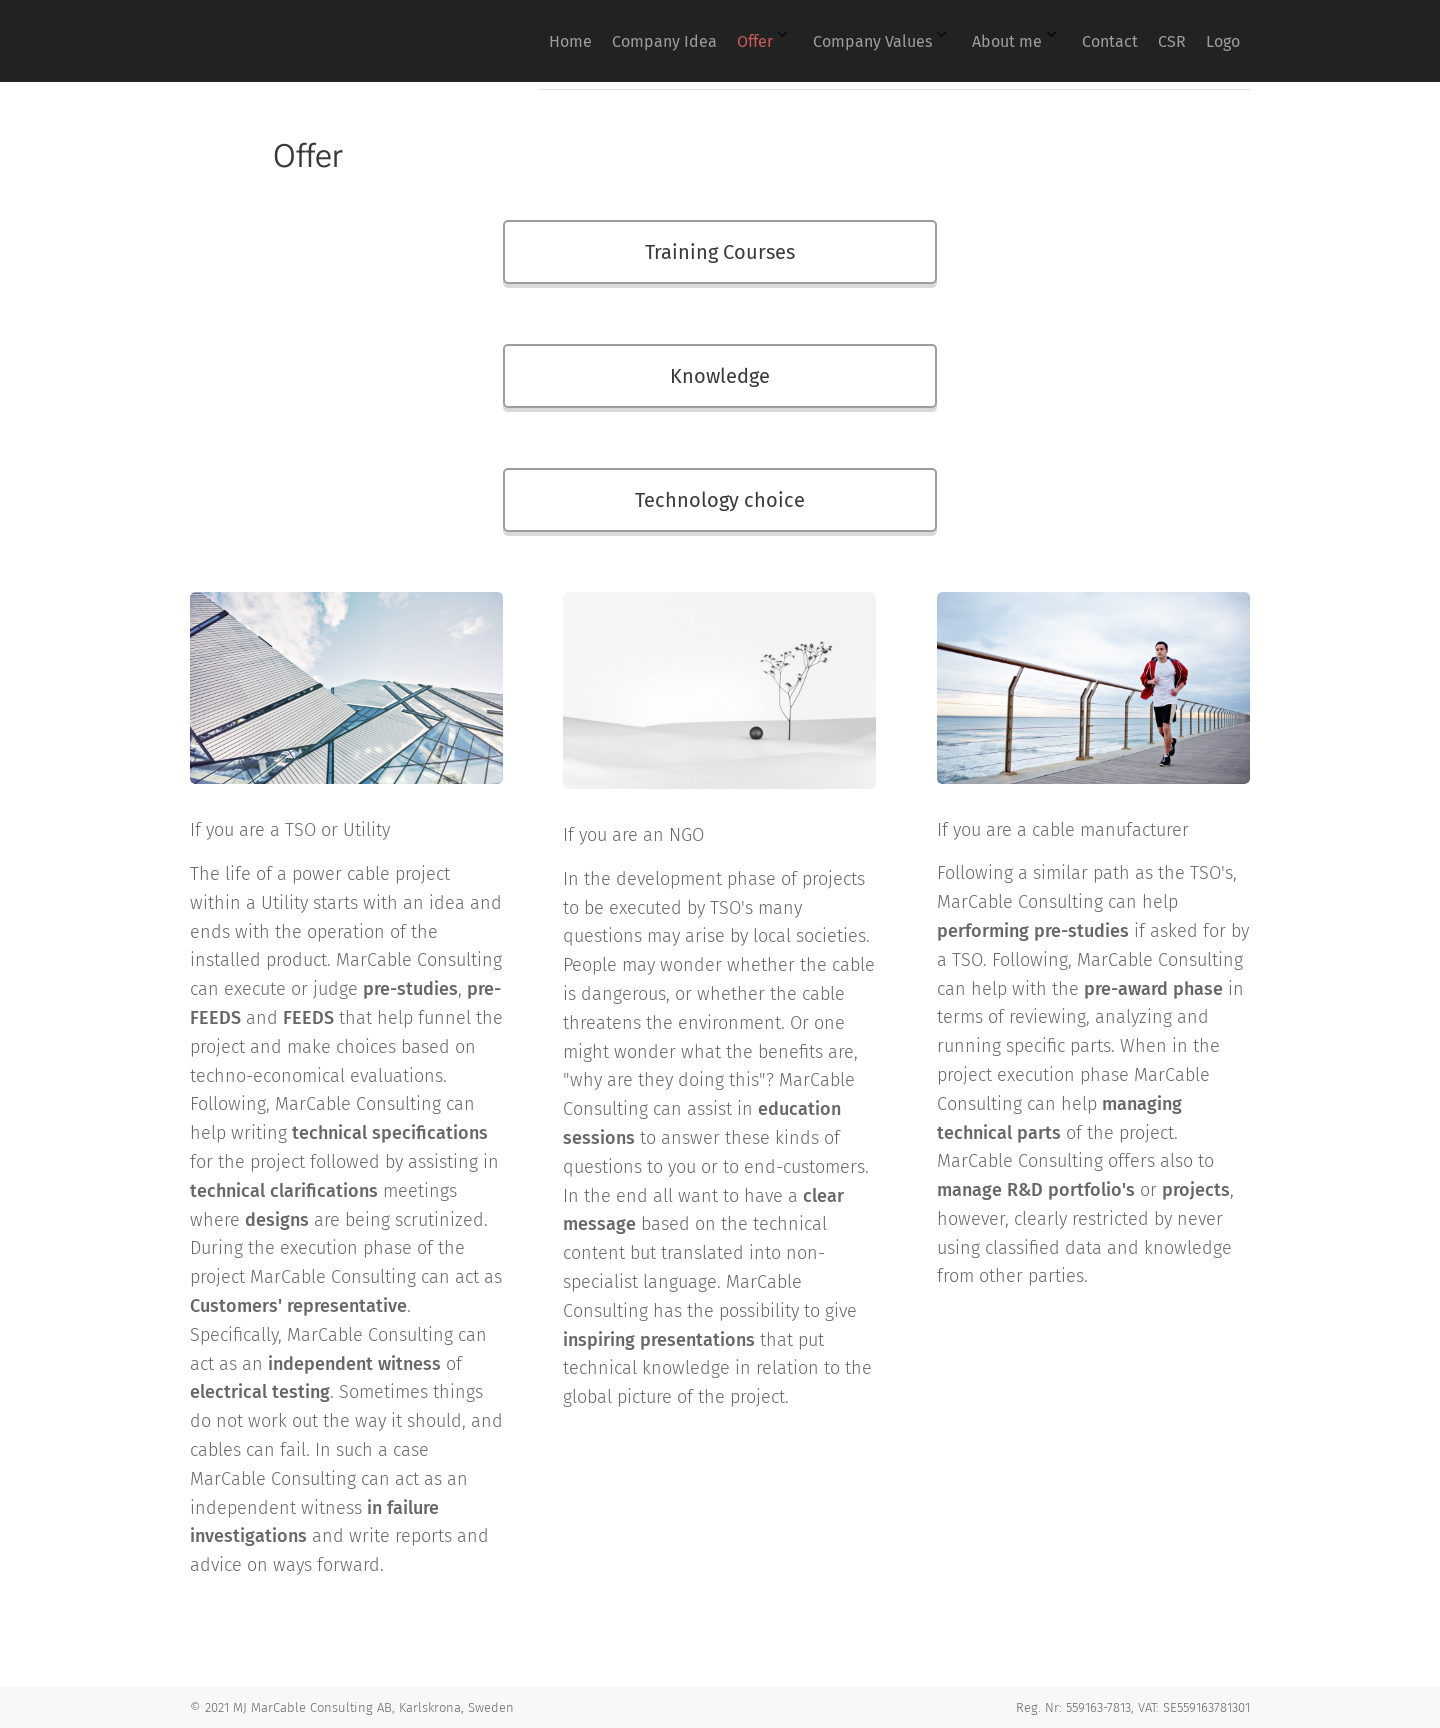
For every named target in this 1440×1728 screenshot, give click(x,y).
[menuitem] (938, 41)
